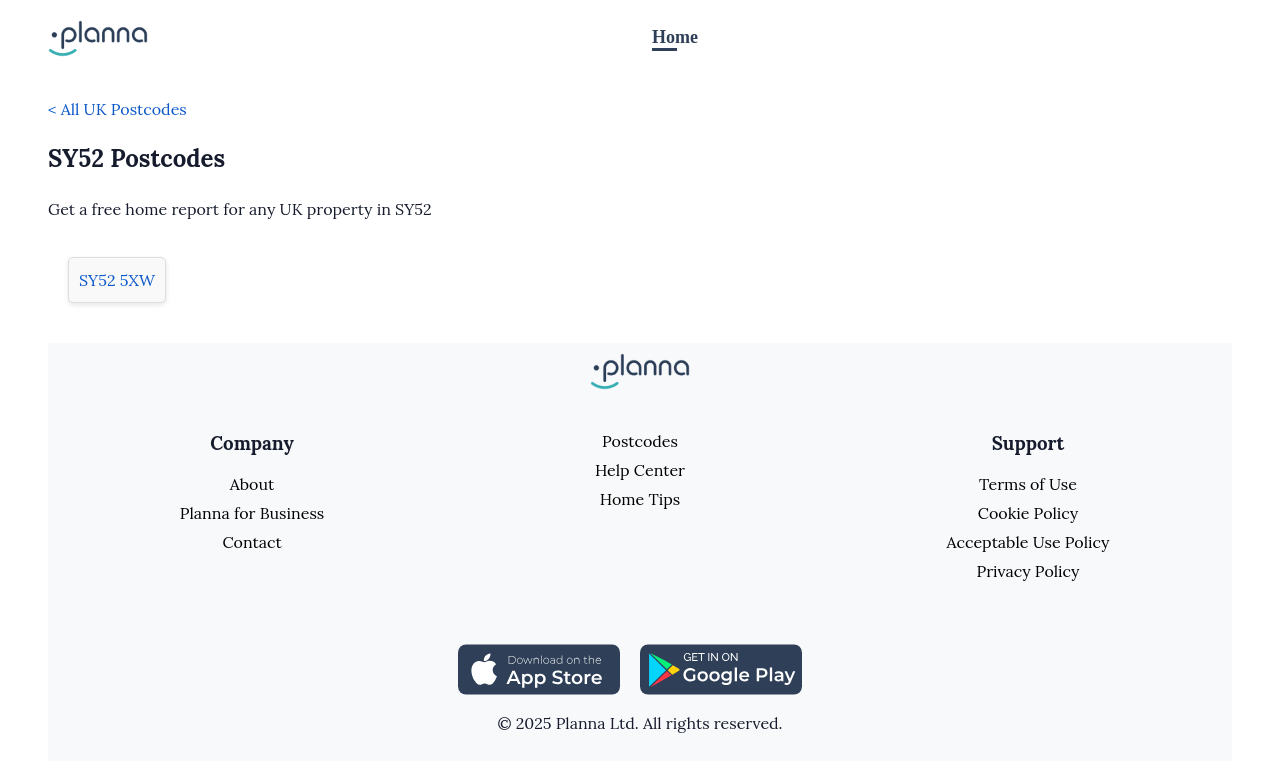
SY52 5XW (117, 280)
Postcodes (640, 441)
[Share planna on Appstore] (539, 667)
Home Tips (640, 499)
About (252, 484)
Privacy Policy (1027, 571)
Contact (251, 542)
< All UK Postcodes (117, 109)
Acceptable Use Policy (1028, 542)
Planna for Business (252, 513)
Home (675, 37)
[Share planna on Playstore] (721, 667)
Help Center (640, 470)
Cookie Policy (1028, 513)
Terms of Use (1028, 484)
